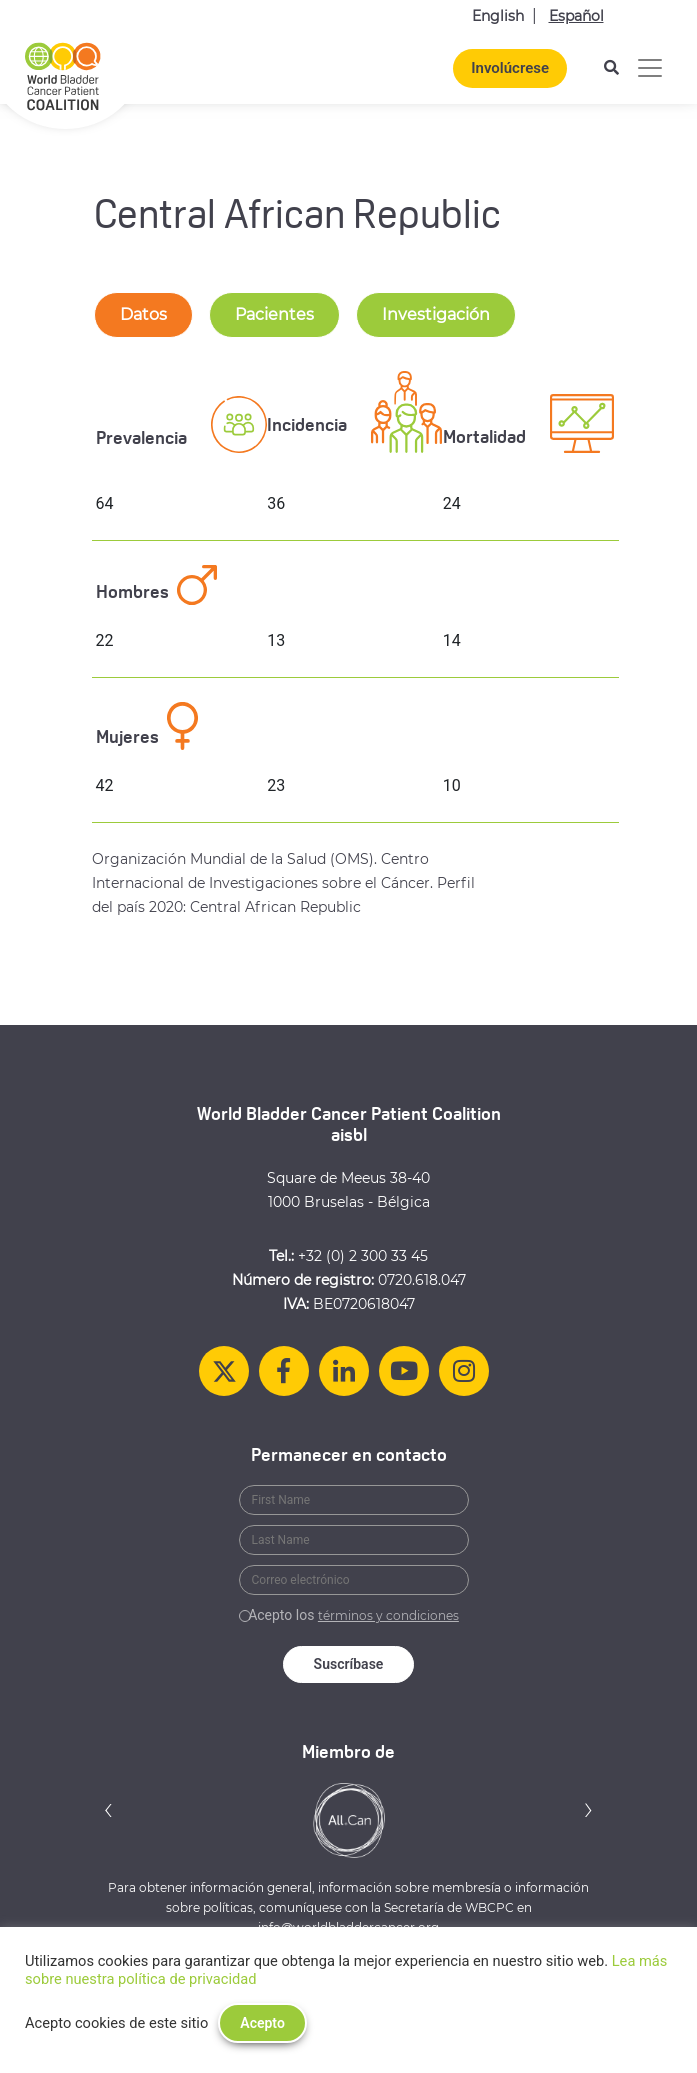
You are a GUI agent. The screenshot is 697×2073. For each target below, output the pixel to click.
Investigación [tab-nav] (436, 314)
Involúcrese (510, 68)
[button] (109, 1809)
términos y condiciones (388, 1615)
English (498, 16)
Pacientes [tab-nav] (274, 314)
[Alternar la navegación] (650, 68)
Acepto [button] (262, 2023)
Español (576, 16)
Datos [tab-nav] (143, 314)
